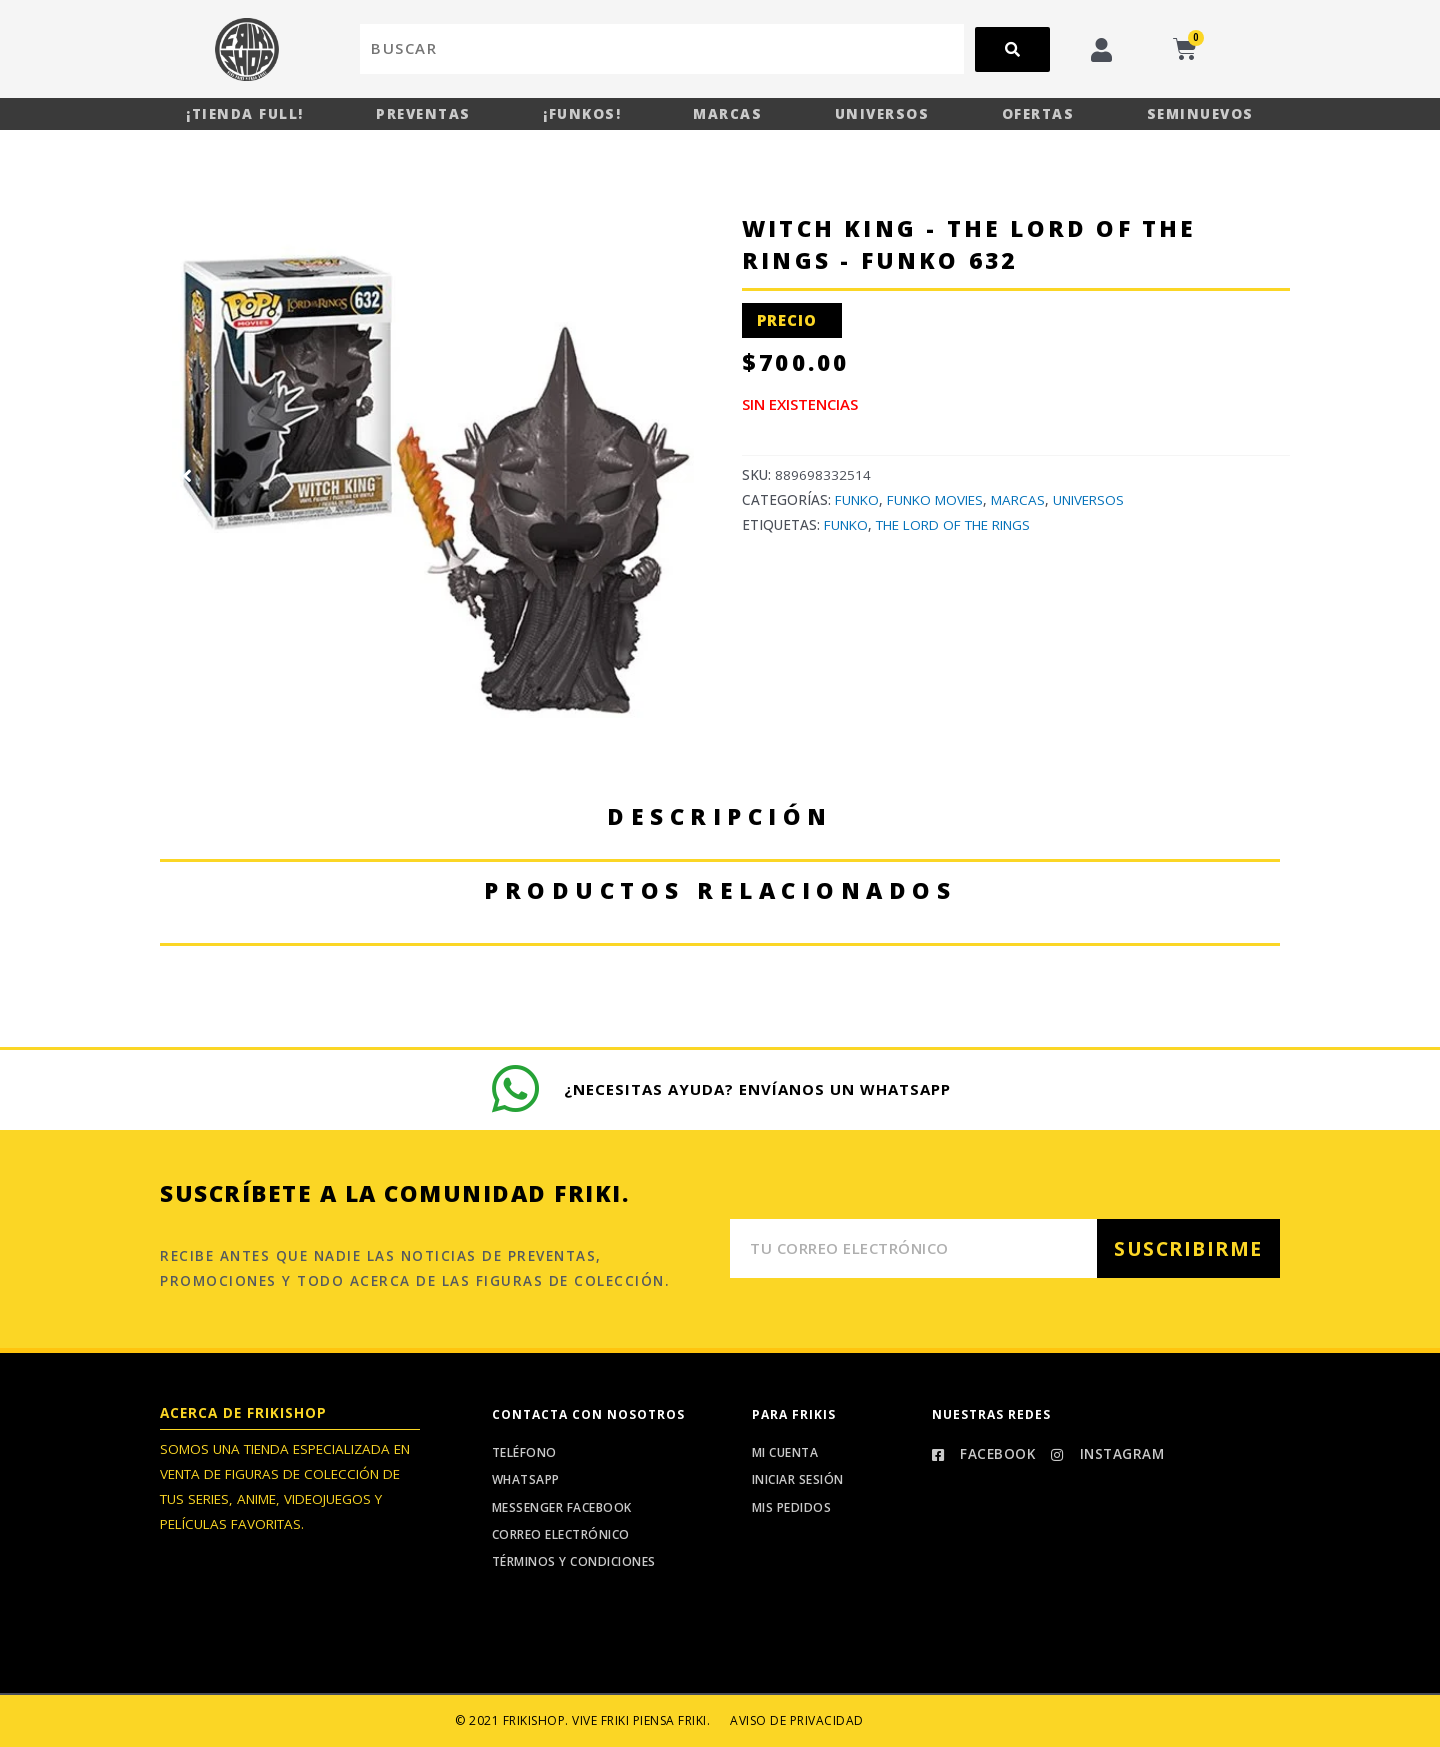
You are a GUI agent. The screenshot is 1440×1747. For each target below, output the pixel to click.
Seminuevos (1200, 114)
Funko (857, 500)
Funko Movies (935, 500)
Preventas (423, 114)
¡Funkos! (582, 114)
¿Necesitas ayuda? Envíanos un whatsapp (757, 1089)
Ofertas (1038, 114)
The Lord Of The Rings (953, 525)
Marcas (727, 114)
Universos (882, 114)
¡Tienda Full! (245, 114)
